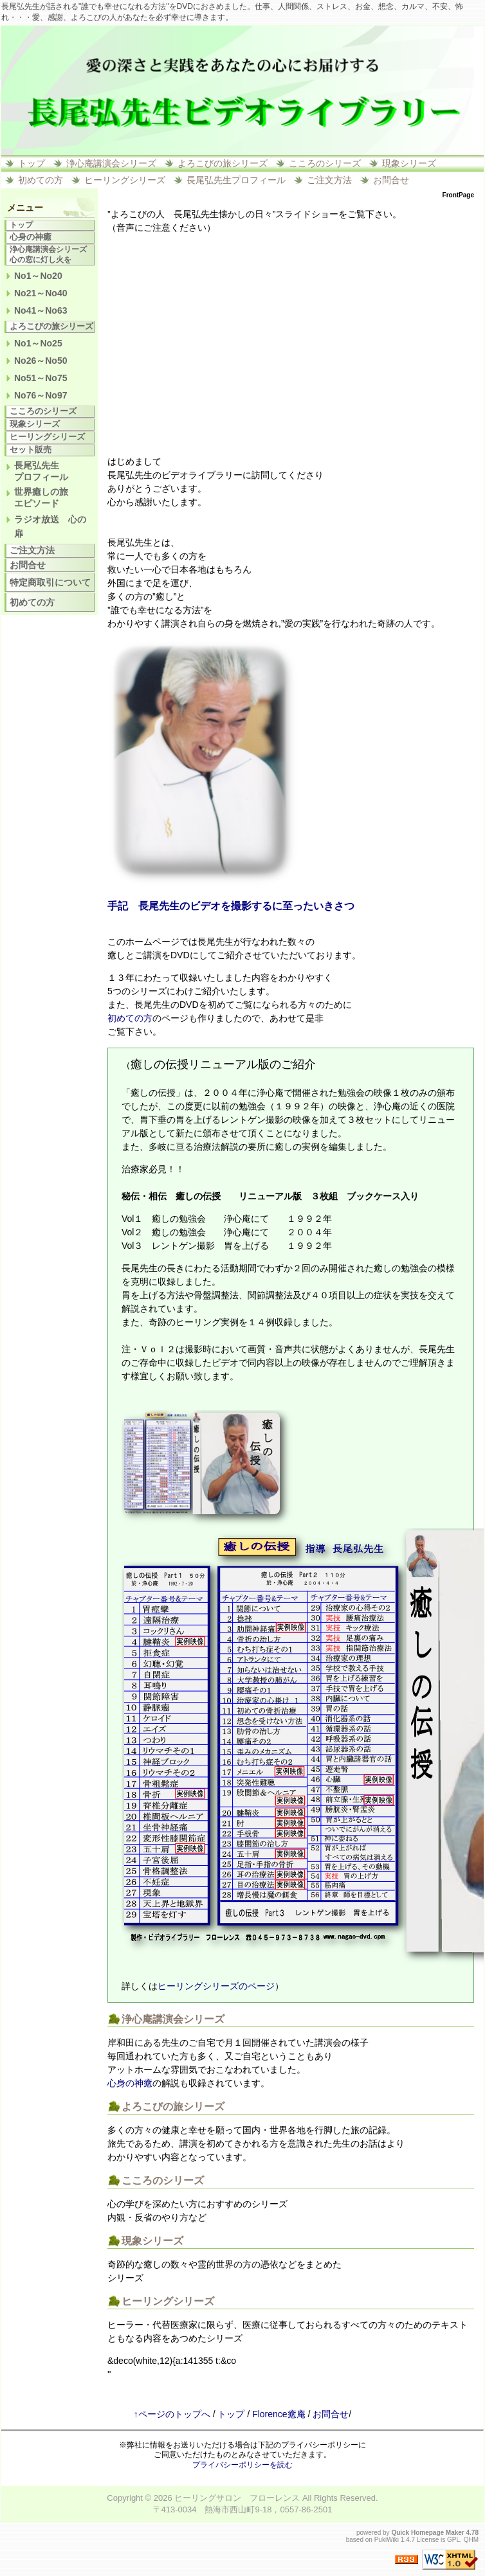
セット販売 (30, 449)
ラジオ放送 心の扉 (50, 526)
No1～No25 (38, 343)
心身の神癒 (129, 2083)
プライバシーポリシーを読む (242, 2464)
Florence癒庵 (278, 2414)
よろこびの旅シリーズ (223, 163)
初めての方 (40, 180)
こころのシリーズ (325, 163)
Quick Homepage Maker (427, 2532)
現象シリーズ (409, 163)
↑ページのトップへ (172, 2414)
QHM (471, 2539)
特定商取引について (50, 582)
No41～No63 (40, 310)
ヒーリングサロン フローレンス (237, 2498)
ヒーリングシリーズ (124, 180)
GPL (453, 2539)
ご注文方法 (329, 180)
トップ (31, 163)
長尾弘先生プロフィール (236, 180)
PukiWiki (386, 2539)
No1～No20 (38, 276)
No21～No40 (40, 293)
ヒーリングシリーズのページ (216, 1986)
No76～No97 (40, 395)
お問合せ (391, 180)
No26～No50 (40, 360)
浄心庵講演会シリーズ (111, 163)
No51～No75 (40, 378)
